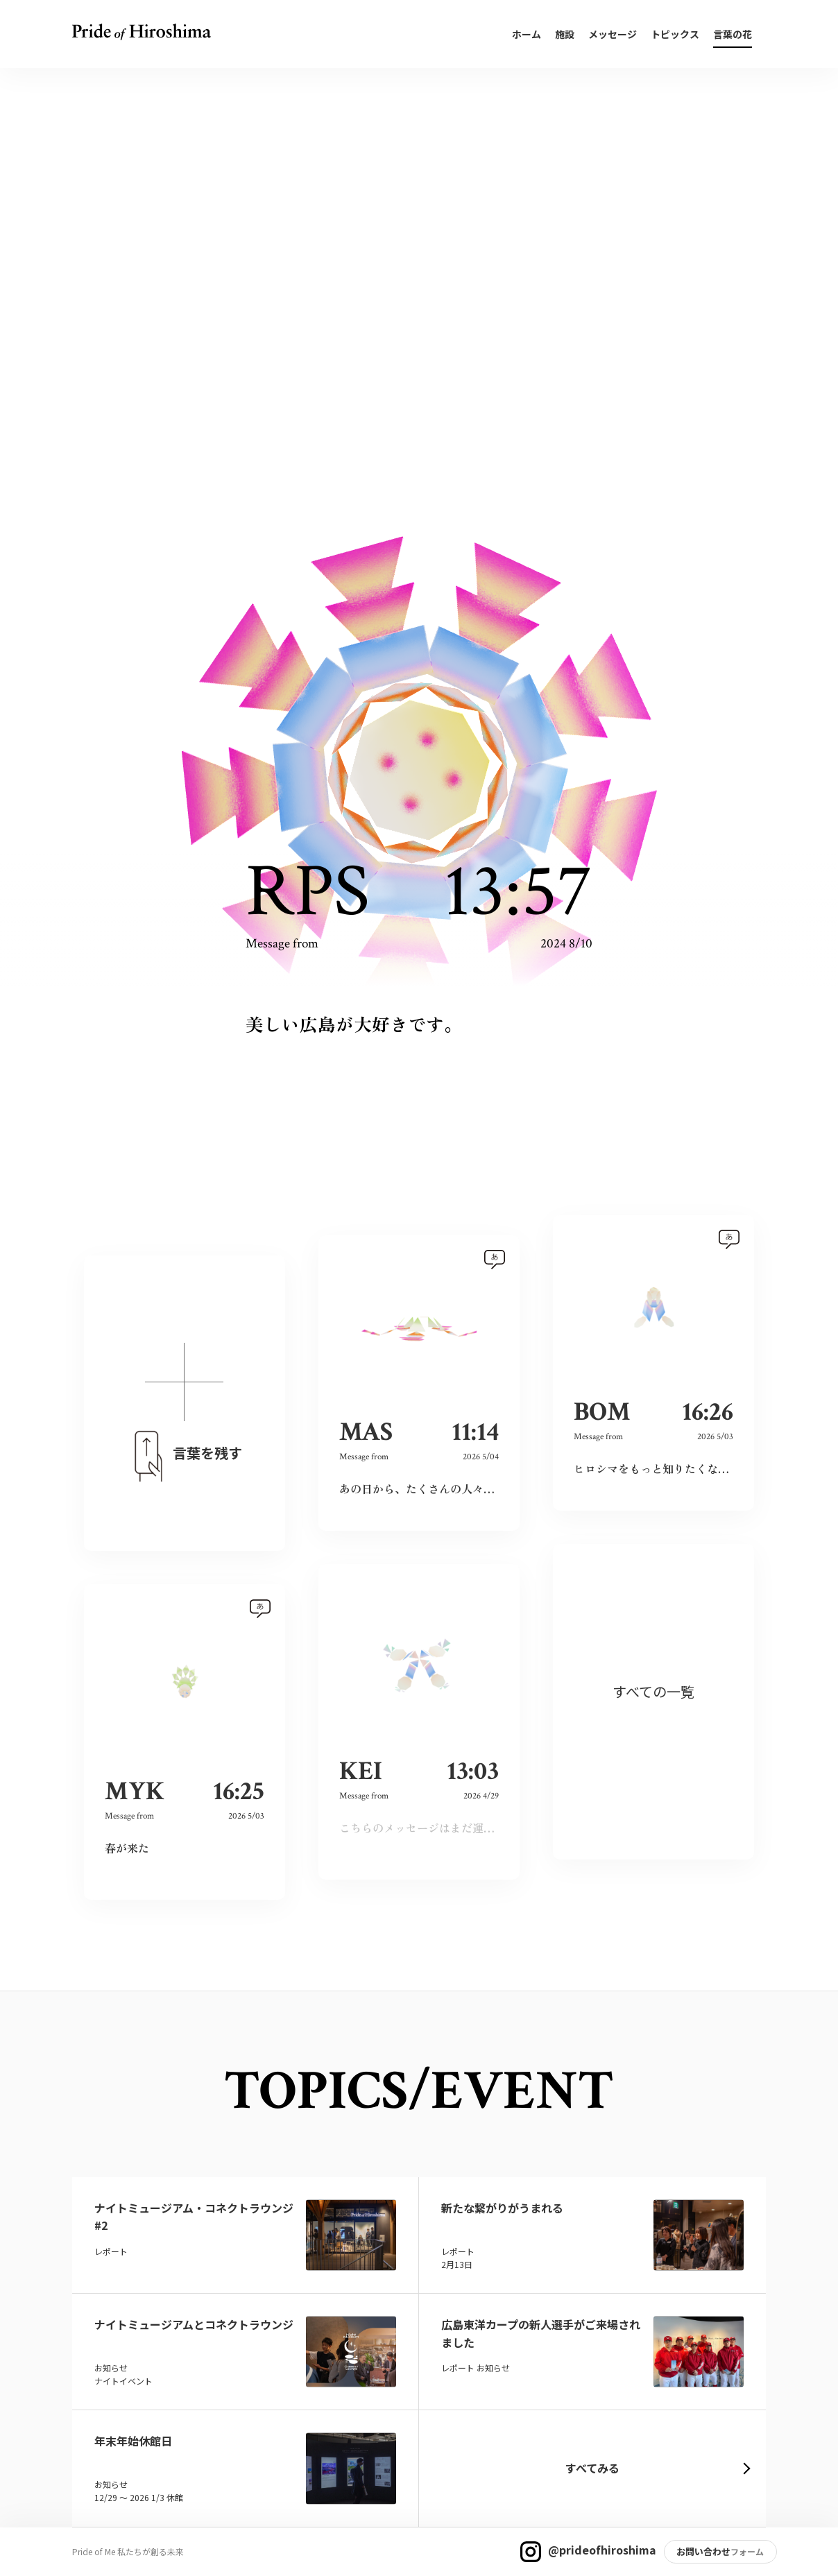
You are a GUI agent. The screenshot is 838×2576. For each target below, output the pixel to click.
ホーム (526, 34)
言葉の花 (732, 34)
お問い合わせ (703, 2551)
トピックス (675, 34)
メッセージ (612, 34)
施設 (564, 34)
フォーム (747, 2551)
